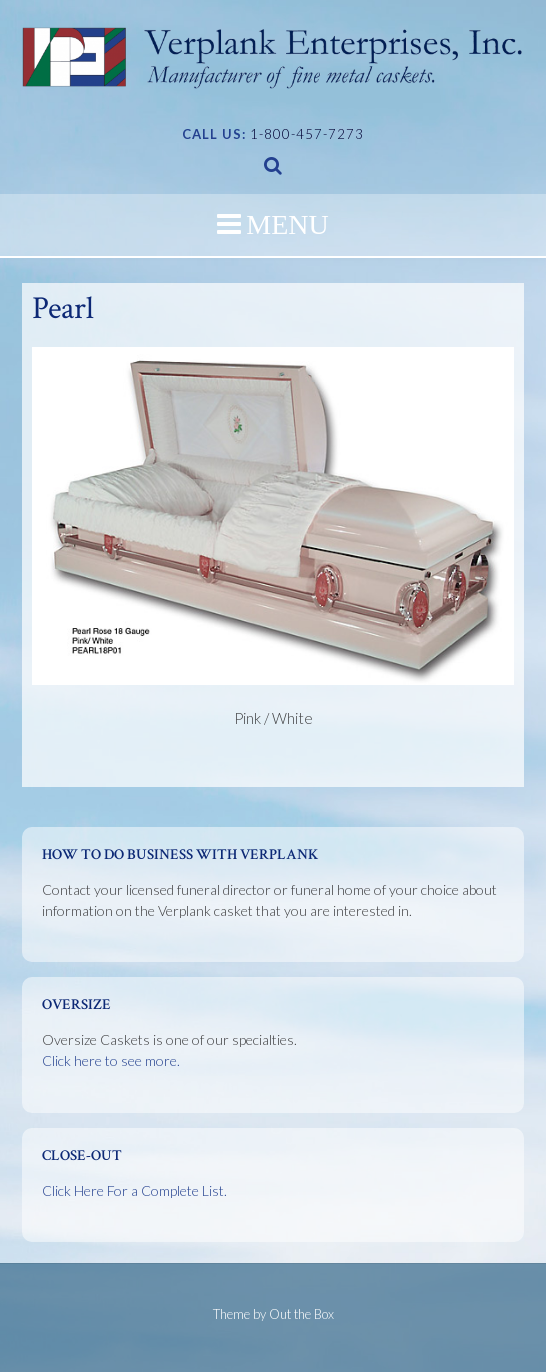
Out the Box (301, 1314)
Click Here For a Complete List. (134, 1190)
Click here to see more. (111, 1060)
